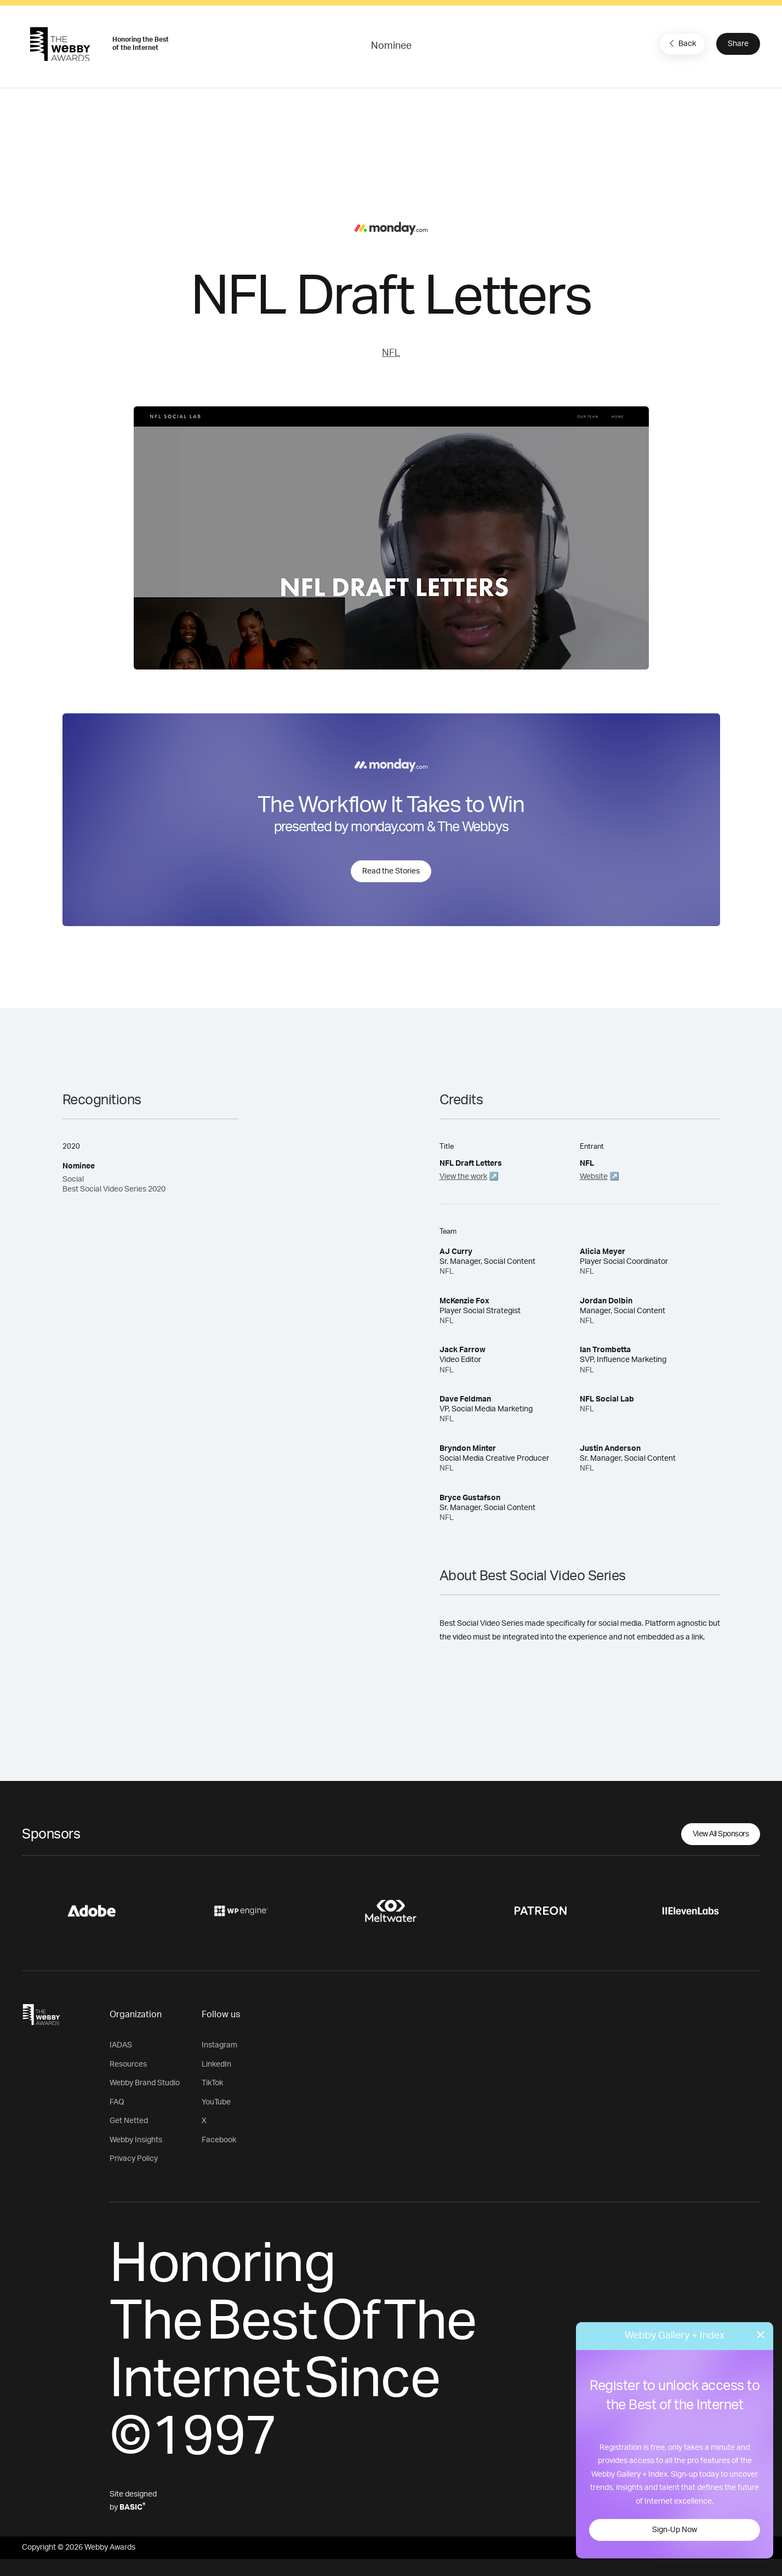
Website (594, 1177)
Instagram (219, 2045)
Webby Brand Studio (145, 2083)
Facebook (219, 2140)
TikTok (212, 2083)
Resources (128, 2064)
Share (738, 44)
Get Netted (129, 2121)
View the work (463, 1177)
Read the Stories (391, 871)
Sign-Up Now (674, 2530)
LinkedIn (216, 2064)
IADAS (121, 2045)
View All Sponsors (721, 1834)
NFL (391, 353)
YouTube (216, 2102)
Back (681, 43)
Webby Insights (136, 2140)
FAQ (117, 2102)
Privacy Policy (134, 2159)
